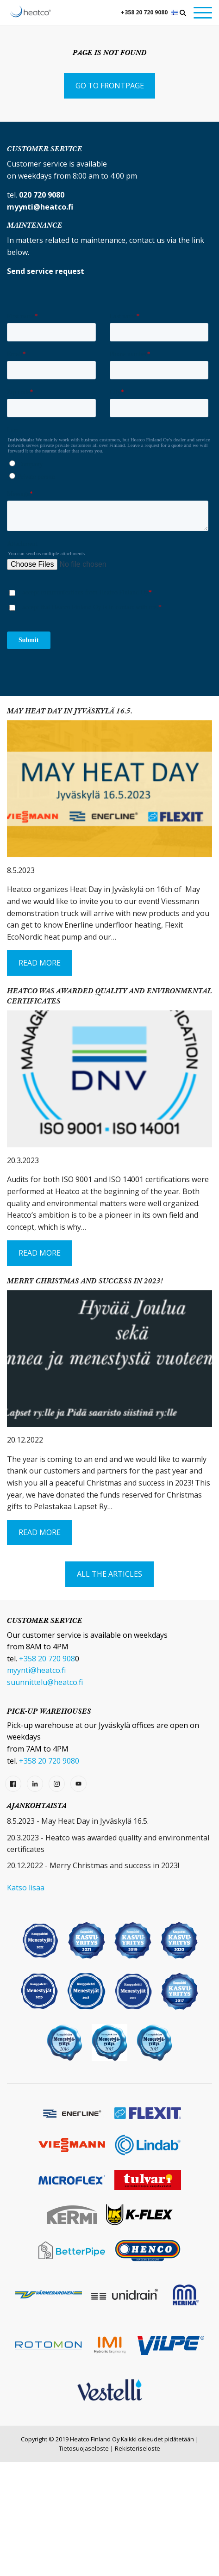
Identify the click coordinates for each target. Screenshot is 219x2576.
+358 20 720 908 (47, 1772)
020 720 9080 (41, 195)
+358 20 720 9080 (144, 12)
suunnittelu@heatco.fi (45, 1796)
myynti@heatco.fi (36, 1784)
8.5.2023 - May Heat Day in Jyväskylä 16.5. (78, 1935)
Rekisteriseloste (137, 2562)
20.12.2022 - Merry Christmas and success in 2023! (93, 1979)
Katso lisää (25, 2001)
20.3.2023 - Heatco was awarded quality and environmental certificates (108, 1957)
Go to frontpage (109, 85)
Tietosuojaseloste (84, 2562)
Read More (40, 1076)
